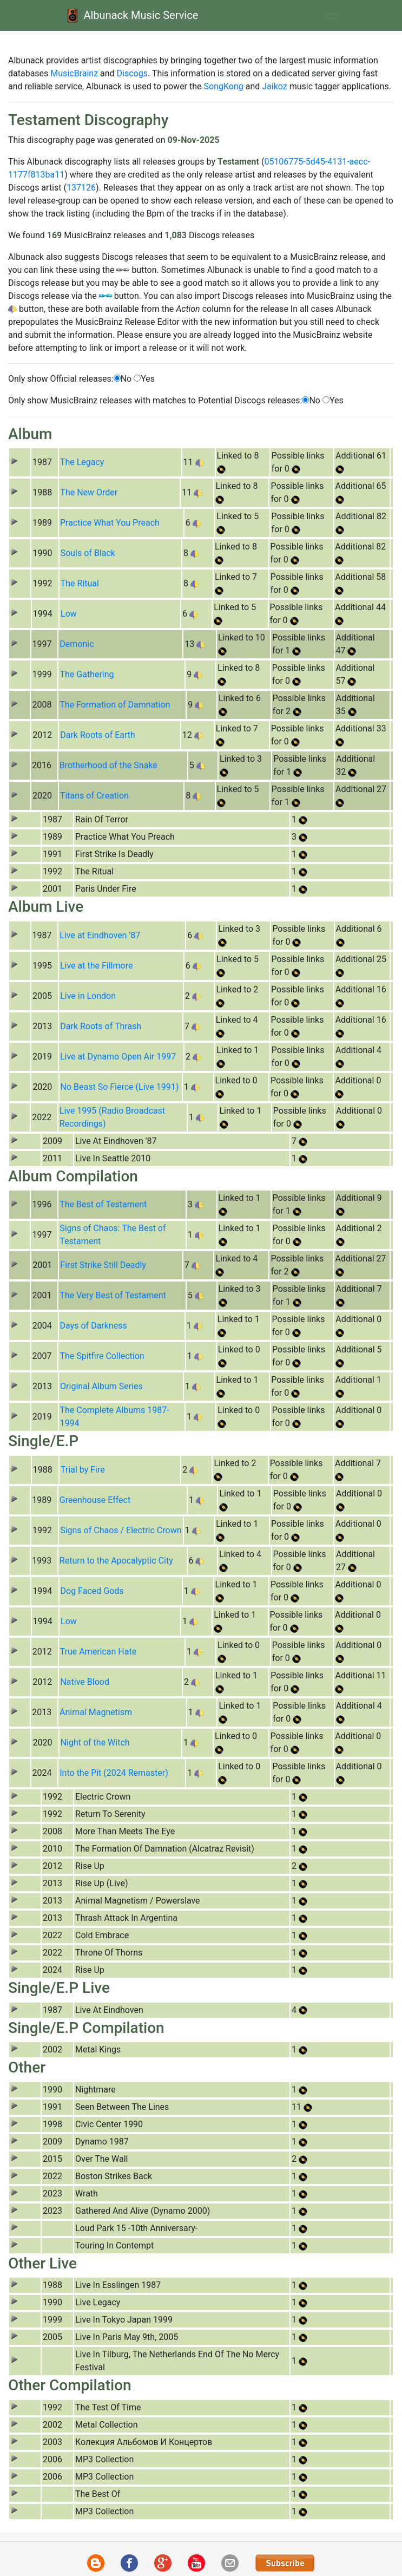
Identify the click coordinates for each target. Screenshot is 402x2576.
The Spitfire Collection (102, 1356)
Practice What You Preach (110, 523)
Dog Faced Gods (92, 1591)
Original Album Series (101, 1386)
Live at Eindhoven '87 (100, 935)
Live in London (88, 996)
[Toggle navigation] (332, 15)
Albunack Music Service (131, 15)
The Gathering (87, 674)
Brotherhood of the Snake (108, 765)
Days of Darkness (93, 1325)
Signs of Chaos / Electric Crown (120, 1530)
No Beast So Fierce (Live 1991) (120, 1087)
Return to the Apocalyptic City (116, 1560)
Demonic (77, 644)
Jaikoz (274, 86)
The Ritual (80, 583)
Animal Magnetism (96, 1712)
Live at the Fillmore (96, 965)
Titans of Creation (94, 795)
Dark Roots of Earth (97, 735)
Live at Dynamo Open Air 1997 (118, 1056)
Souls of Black (88, 553)
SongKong (223, 86)
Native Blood (84, 1682)
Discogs (132, 73)
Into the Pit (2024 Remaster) (114, 1773)
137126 (81, 187)
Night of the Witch (95, 1742)
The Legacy (82, 462)
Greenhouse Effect (95, 1500)
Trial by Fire (83, 1469)
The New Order (88, 492)
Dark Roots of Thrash (100, 1026)
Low (69, 614)
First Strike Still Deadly (103, 1265)
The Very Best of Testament (113, 1295)
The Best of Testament (103, 1204)
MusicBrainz (74, 73)
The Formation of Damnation (115, 704)
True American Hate (98, 1651)
